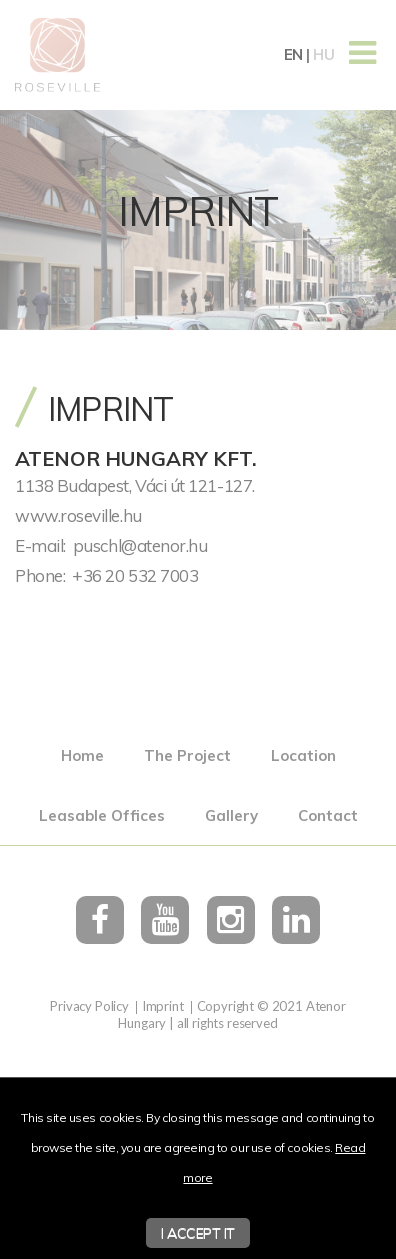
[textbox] (198, 515)
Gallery (231, 815)
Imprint (163, 1006)
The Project (187, 755)
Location (303, 755)
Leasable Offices (102, 815)
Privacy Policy (89, 1006)
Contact (328, 815)
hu (323, 54)
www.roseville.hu (78, 515)
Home (82, 755)
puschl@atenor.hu (140, 545)
